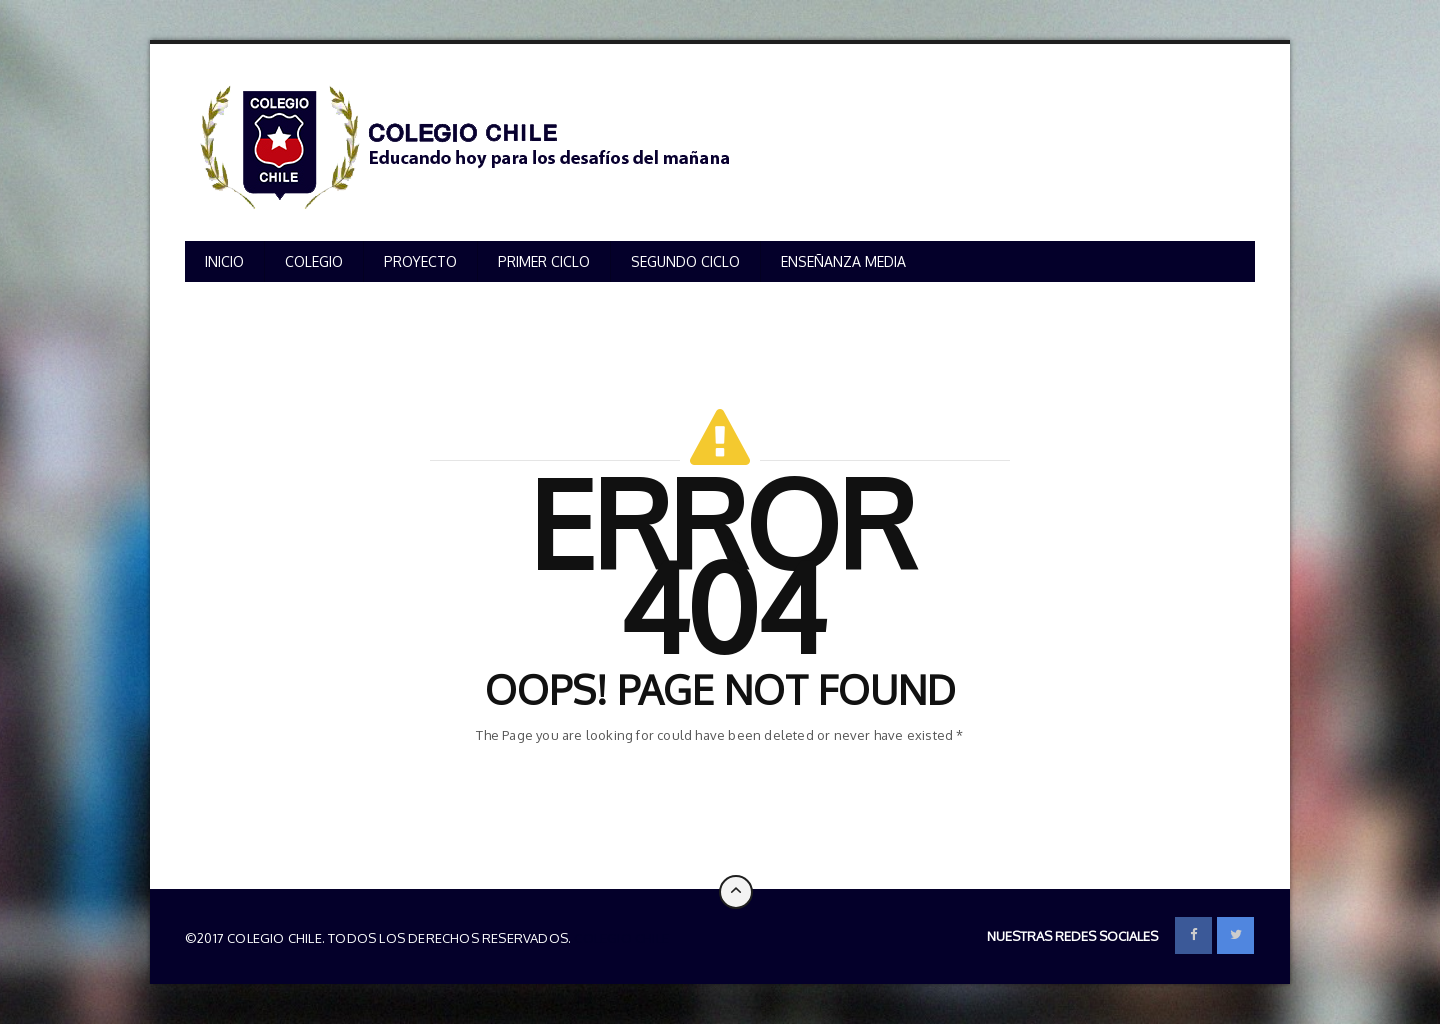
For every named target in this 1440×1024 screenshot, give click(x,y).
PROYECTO (420, 261)
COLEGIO (314, 261)
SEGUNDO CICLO (685, 261)
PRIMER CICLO (544, 261)
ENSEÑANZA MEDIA (843, 261)
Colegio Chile (621, 938)
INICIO (224, 261)
